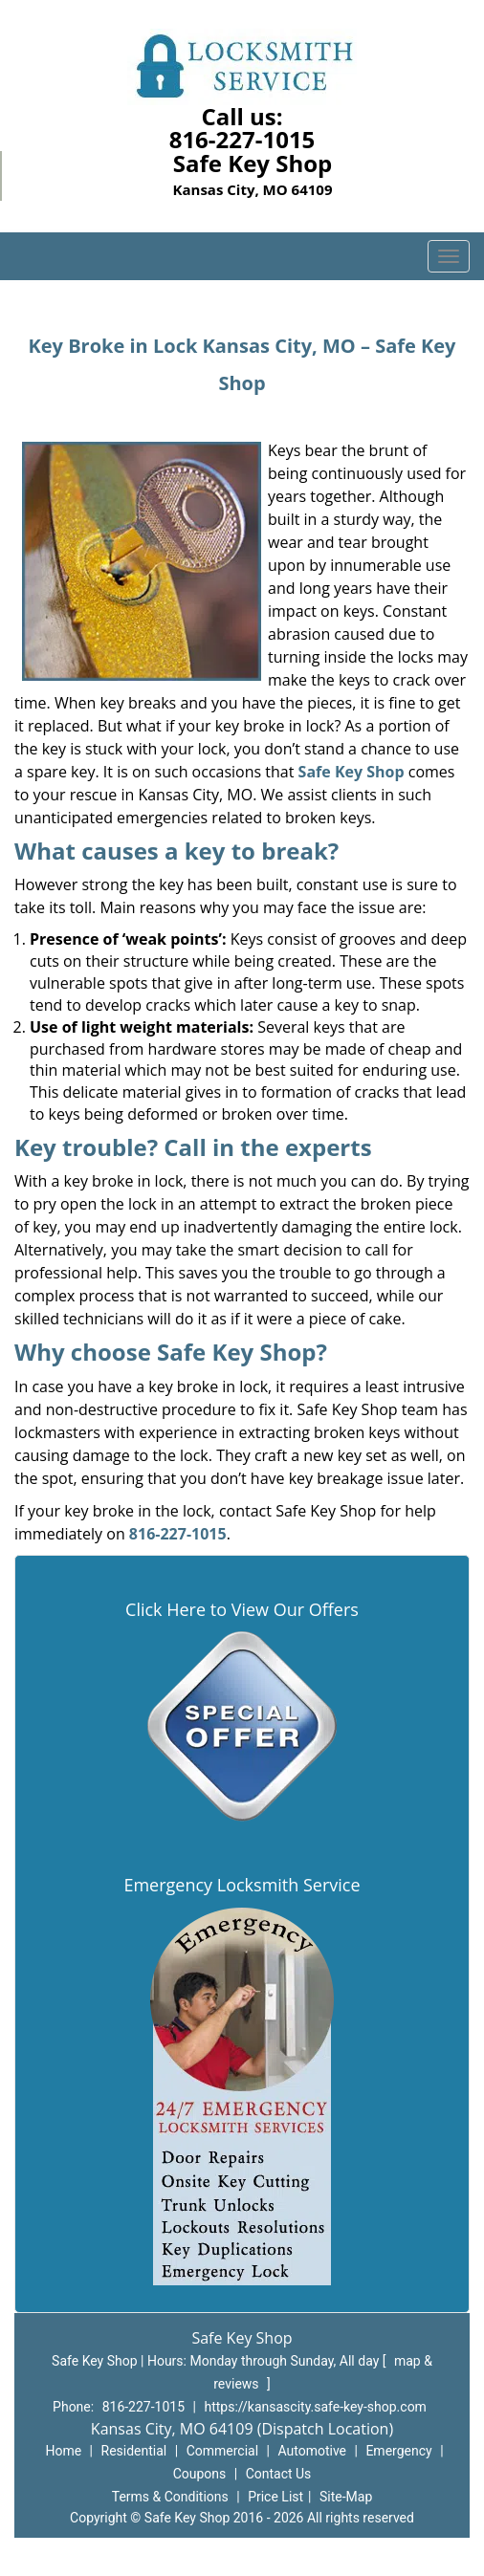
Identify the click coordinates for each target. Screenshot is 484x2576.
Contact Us (279, 2473)
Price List (275, 2496)
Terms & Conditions (170, 2496)
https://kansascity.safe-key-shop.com (315, 2406)
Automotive (311, 2450)
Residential (134, 2450)
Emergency (398, 2450)
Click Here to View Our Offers (242, 1609)
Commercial (222, 2450)
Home (63, 2450)
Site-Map (345, 2496)
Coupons (200, 2473)
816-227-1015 (242, 139)
